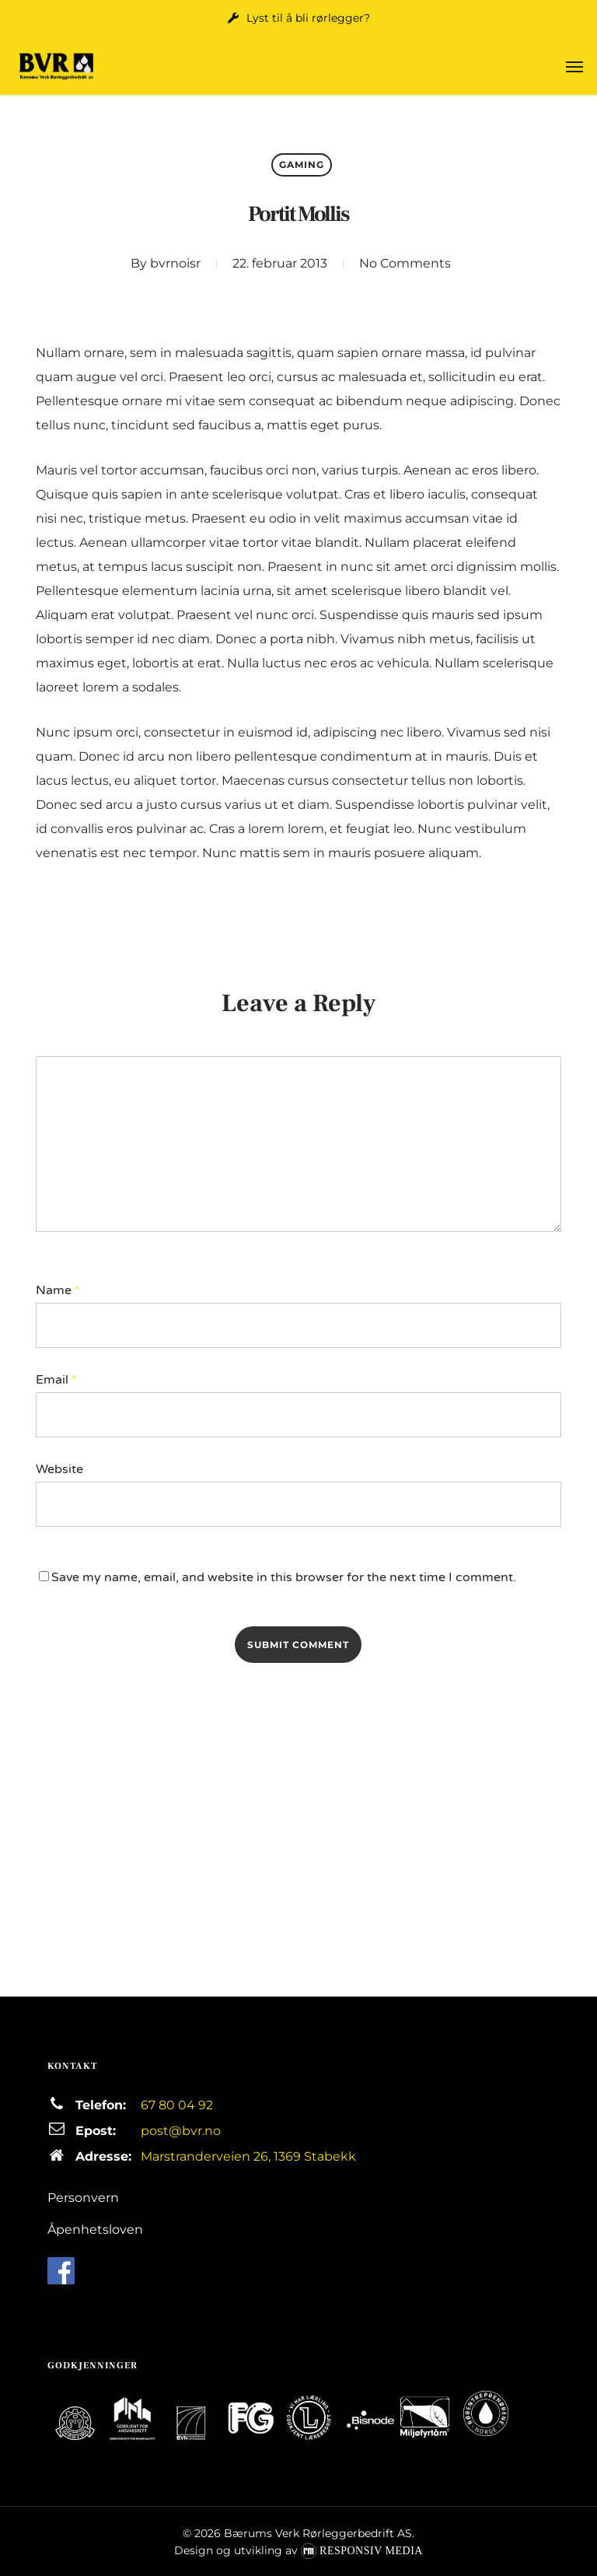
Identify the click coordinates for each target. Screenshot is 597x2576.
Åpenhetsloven (95, 2229)
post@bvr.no (181, 2130)
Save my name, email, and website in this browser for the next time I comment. (283, 1577)
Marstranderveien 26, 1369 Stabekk (248, 2156)
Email (56, 1380)
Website (59, 1469)
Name (58, 1290)
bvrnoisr (175, 263)
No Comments (405, 263)
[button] (574, 66)
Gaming (301, 164)
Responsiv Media (371, 2551)
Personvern (83, 2197)
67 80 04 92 (177, 2105)
